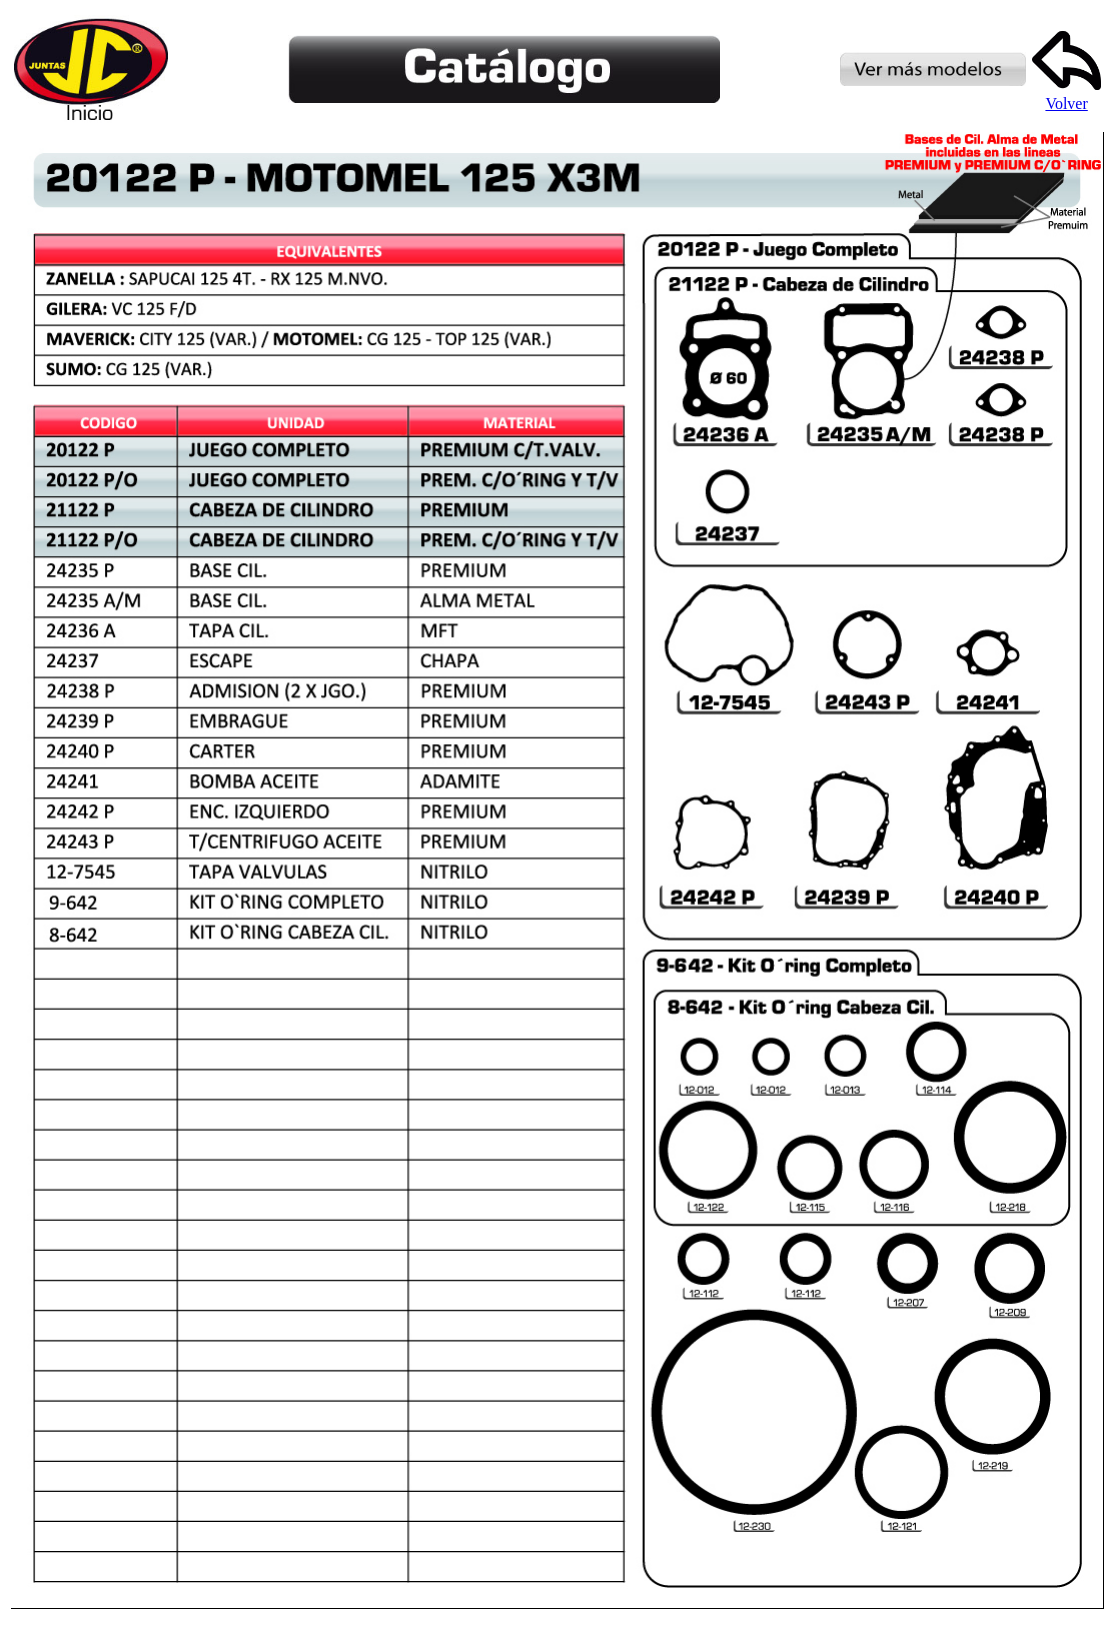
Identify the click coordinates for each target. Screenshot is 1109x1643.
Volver (1066, 96)
